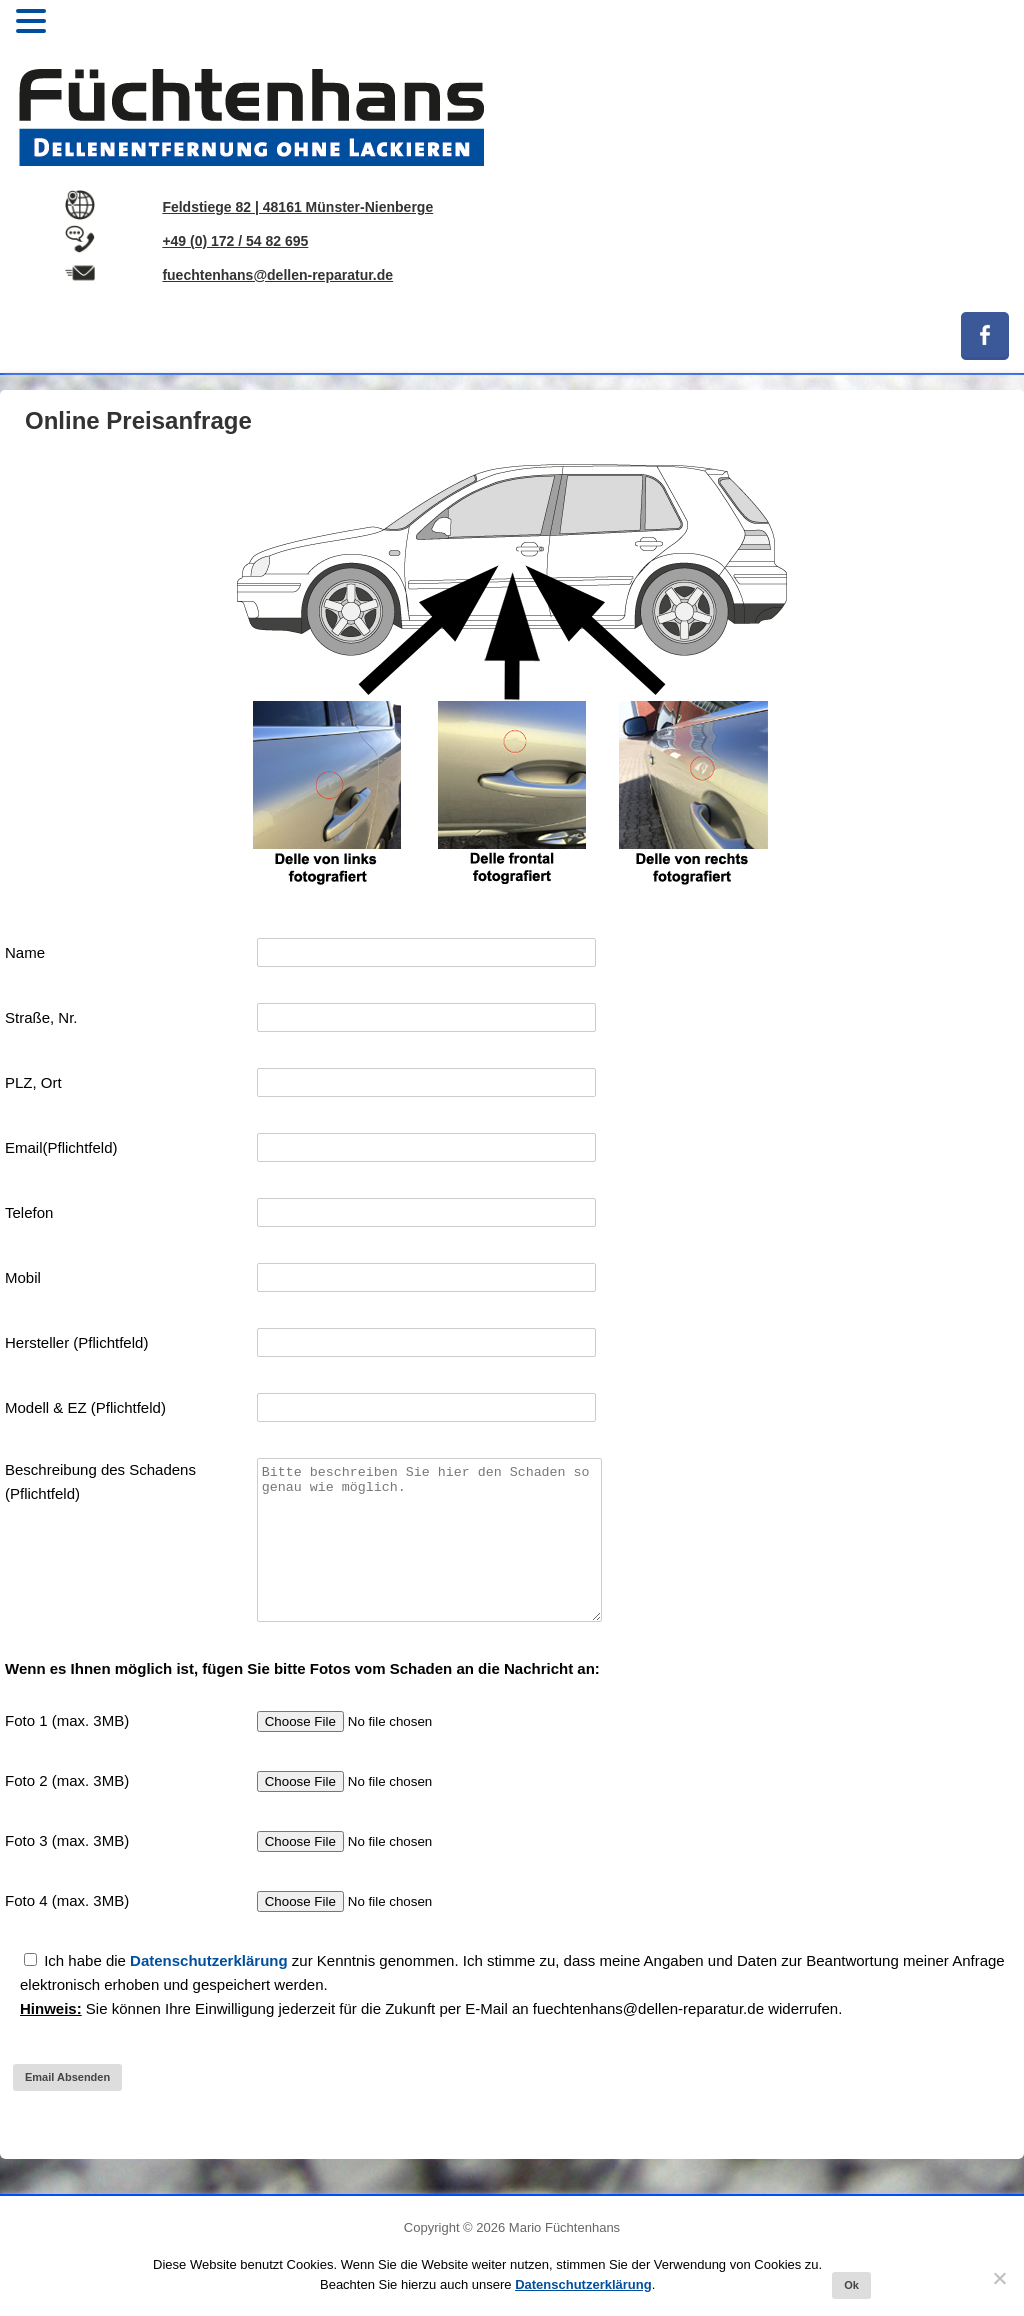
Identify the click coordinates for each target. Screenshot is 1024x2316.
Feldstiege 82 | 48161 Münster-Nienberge (297, 207)
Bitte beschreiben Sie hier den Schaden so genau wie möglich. (429, 1555)
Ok (851, 2285)
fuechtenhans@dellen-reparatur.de (277, 275)
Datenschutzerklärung (209, 1990)
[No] (999, 2278)
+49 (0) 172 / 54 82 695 (235, 241)
